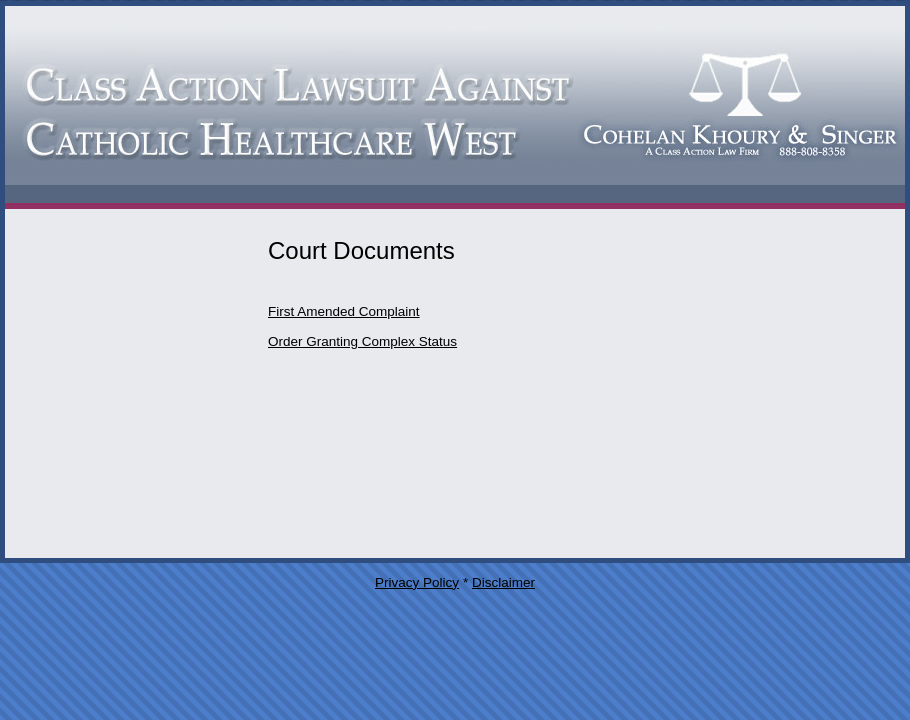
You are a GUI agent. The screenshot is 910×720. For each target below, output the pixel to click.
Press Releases (63, 381)
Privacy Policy (417, 582)
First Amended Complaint (344, 311)
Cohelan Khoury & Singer (95, 465)
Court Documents (69, 339)
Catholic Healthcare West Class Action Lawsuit (455, 107)
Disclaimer (503, 582)
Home (31, 507)
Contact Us (48, 297)
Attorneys (42, 255)
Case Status (52, 423)
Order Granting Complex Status (362, 341)
